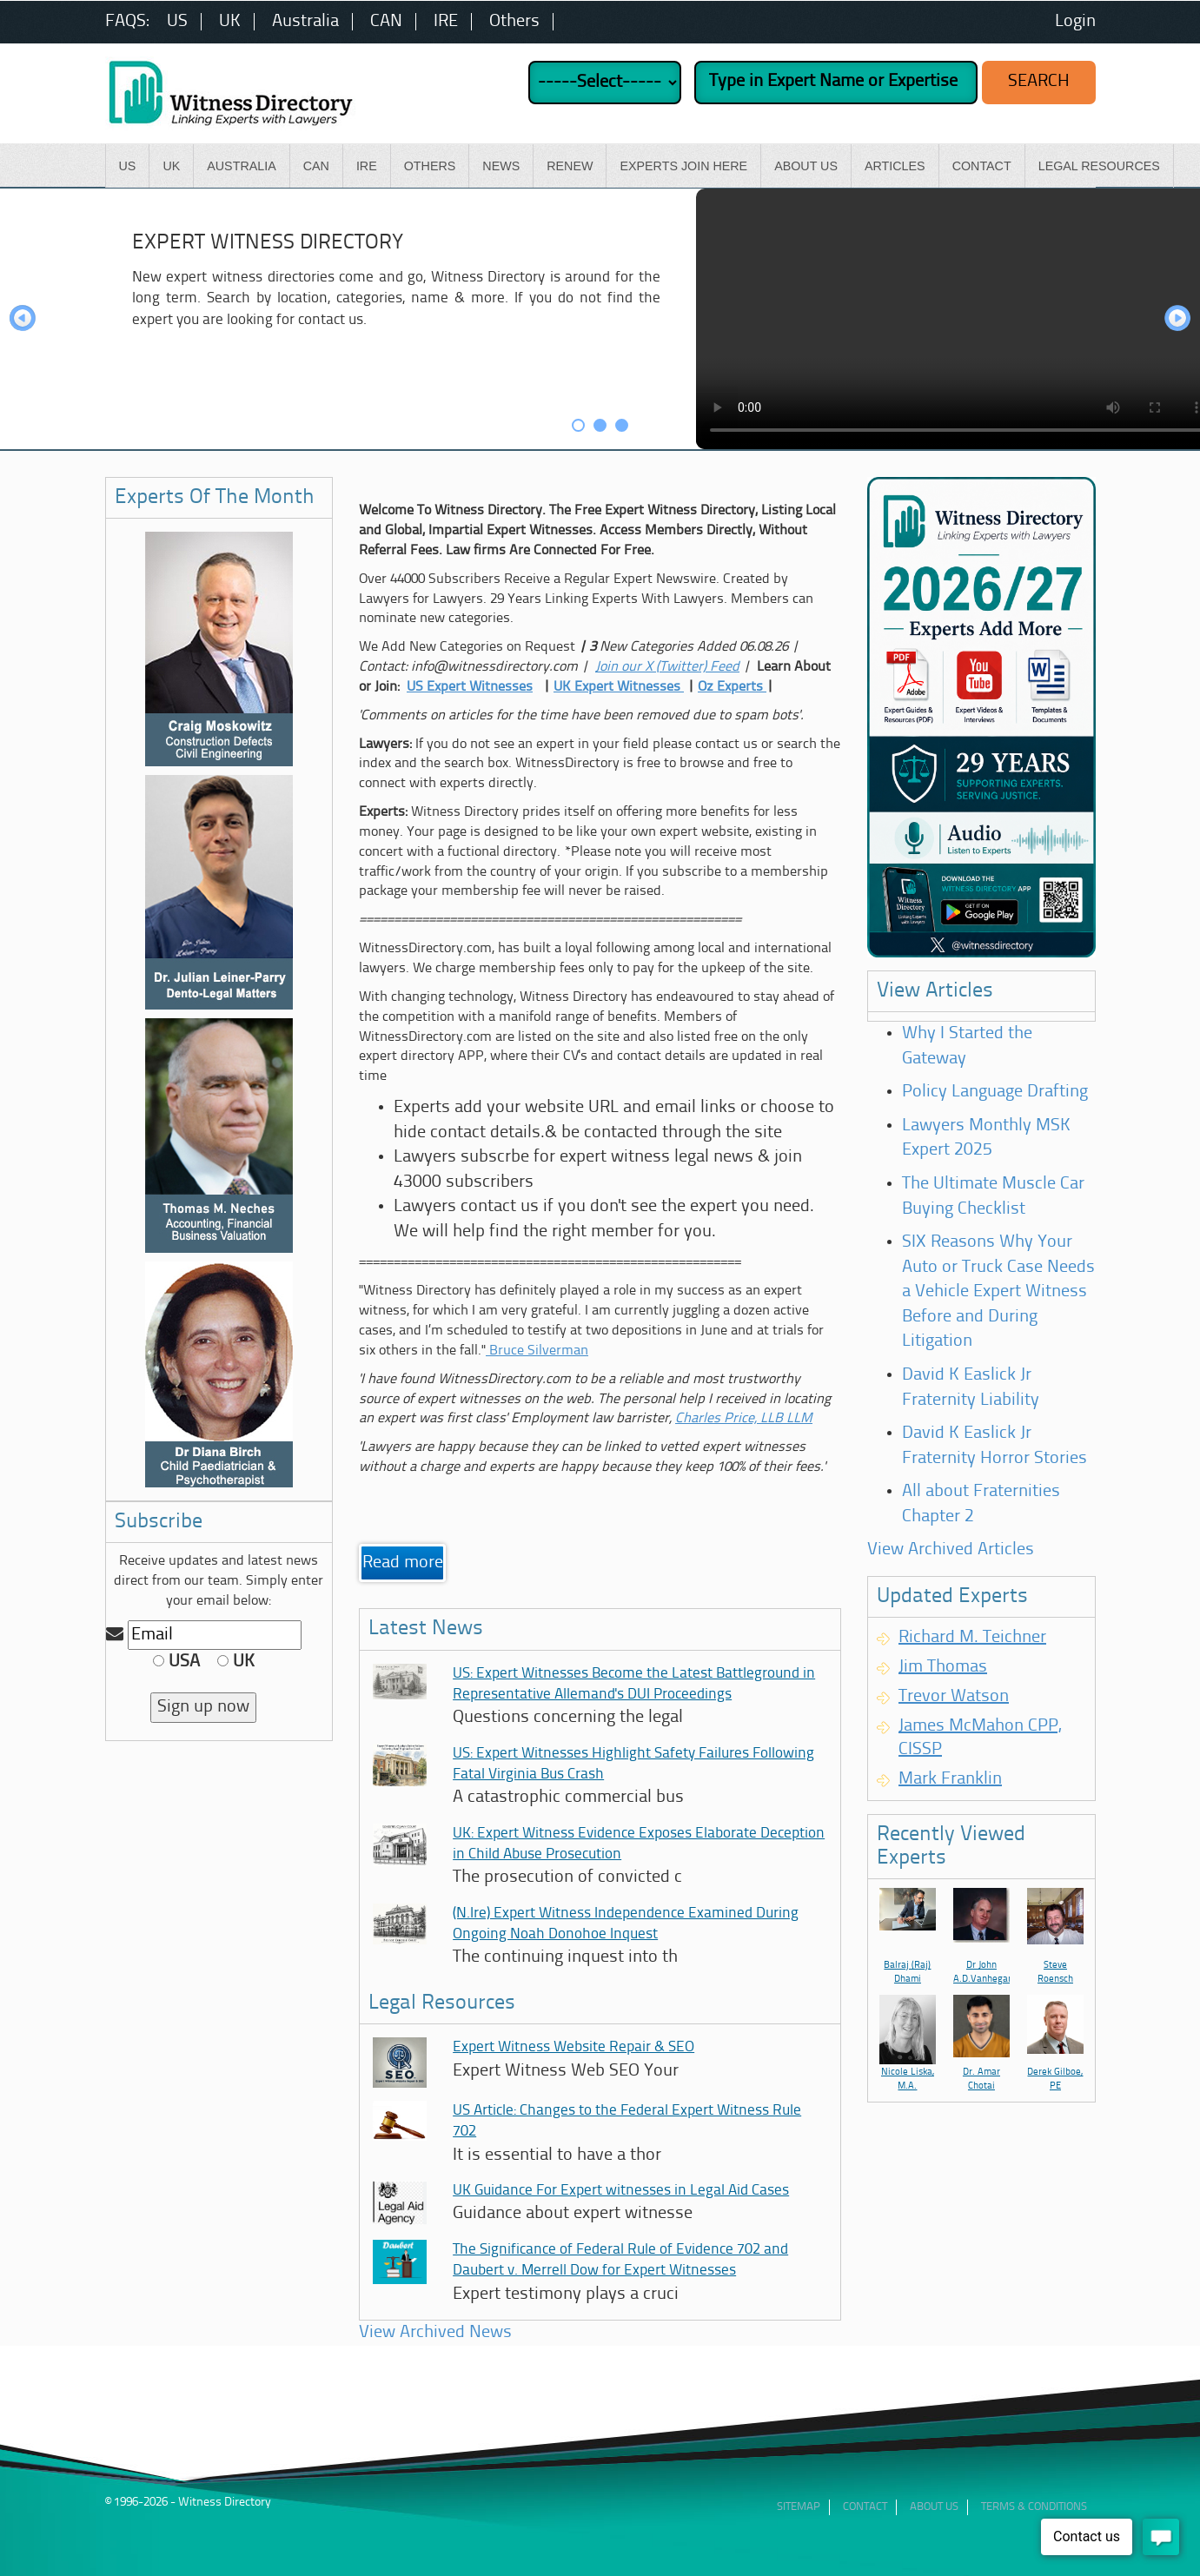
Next (1177, 319)
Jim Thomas (942, 1667)
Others (514, 21)
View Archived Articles (950, 1550)
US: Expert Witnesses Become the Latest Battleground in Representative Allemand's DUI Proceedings (634, 1684)
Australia (305, 21)
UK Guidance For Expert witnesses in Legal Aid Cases (621, 2190)
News (501, 166)
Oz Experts (732, 687)
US (177, 21)
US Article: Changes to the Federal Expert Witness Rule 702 (627, 2121)
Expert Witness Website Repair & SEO (573, 2047)
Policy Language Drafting (995, 1092)
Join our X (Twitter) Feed (667, 667)
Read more (402, 1563)
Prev (22, 319)
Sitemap (798, 2507)
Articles (895, 166)
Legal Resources (1099, 166)
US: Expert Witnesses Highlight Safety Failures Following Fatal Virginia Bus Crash (633, 1764)
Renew (570, 166)
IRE (446, 21)
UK (230, 21)
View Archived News (435, 2332)
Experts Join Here (683, 166)
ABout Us (934, 2507)
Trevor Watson (953, 1696)
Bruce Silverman (537, 1351)
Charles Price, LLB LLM (743, 1419)
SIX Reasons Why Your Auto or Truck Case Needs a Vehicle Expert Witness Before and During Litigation (998, 1292)
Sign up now (203, 1707)
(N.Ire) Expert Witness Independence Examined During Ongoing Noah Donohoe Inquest (626, 1924)
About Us (806, 166)
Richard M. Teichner (972, 1637)
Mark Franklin (950, 1779)
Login (1075, 21)
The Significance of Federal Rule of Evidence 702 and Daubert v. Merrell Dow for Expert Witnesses (620, 2260)
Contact (981, 166)
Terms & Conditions (1034, 2507)
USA (176, 1662)
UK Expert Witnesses (619, 687)
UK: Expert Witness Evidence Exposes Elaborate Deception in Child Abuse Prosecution (639, 1844)
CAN (386, 21)
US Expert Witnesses (470, 687)
